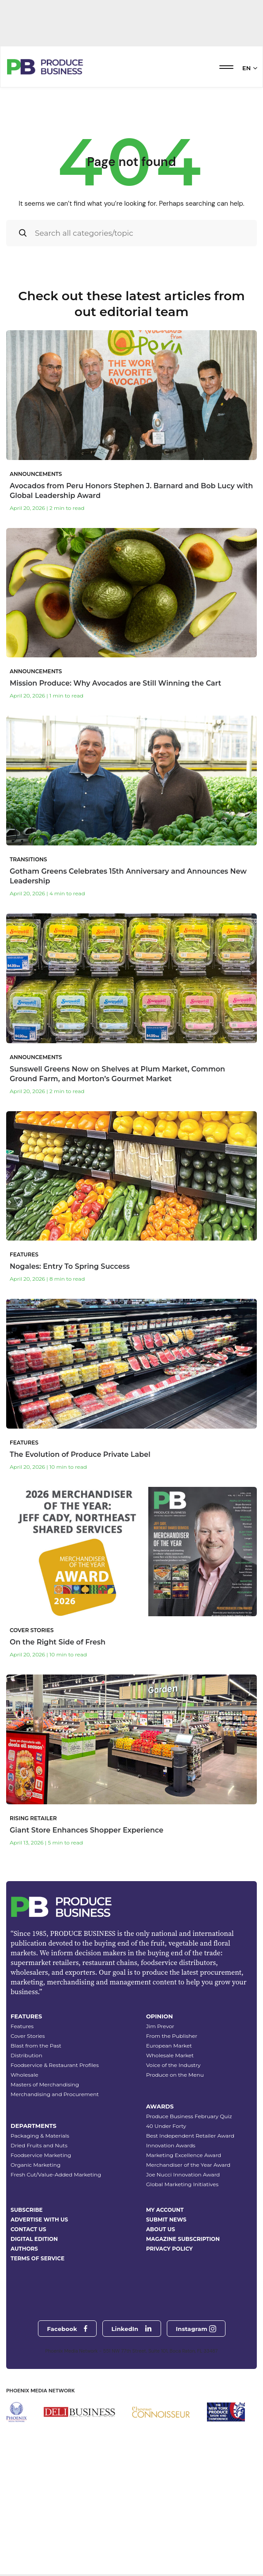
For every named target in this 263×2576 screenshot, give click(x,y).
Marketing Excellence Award (183, 2246)
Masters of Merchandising (45, 2175)
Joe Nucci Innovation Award (183, 2266)
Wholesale (24, 2166)
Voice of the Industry (173, 2156)
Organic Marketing (35, 2256)
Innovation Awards (170, 2236)
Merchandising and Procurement (55, 2185)
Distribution (26, 2146)
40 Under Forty (166, 2217)
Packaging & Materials (40, 2227)
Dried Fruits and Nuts (39, 2236)
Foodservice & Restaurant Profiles (55, 2156)
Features (22, 2117)
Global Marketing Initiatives (182, 2275)
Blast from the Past (36, 2137)
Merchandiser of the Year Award (188, 2256)
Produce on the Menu (175, 2166)
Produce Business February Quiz (189, 2207)
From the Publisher (171, 2127)
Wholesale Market (170, 2146)
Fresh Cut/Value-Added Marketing (56, 2266)
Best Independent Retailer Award (190, 2227)
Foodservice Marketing (41, 2246)
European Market (169, 2137)
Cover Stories (28, 2127)
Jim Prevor (160, 2117)
